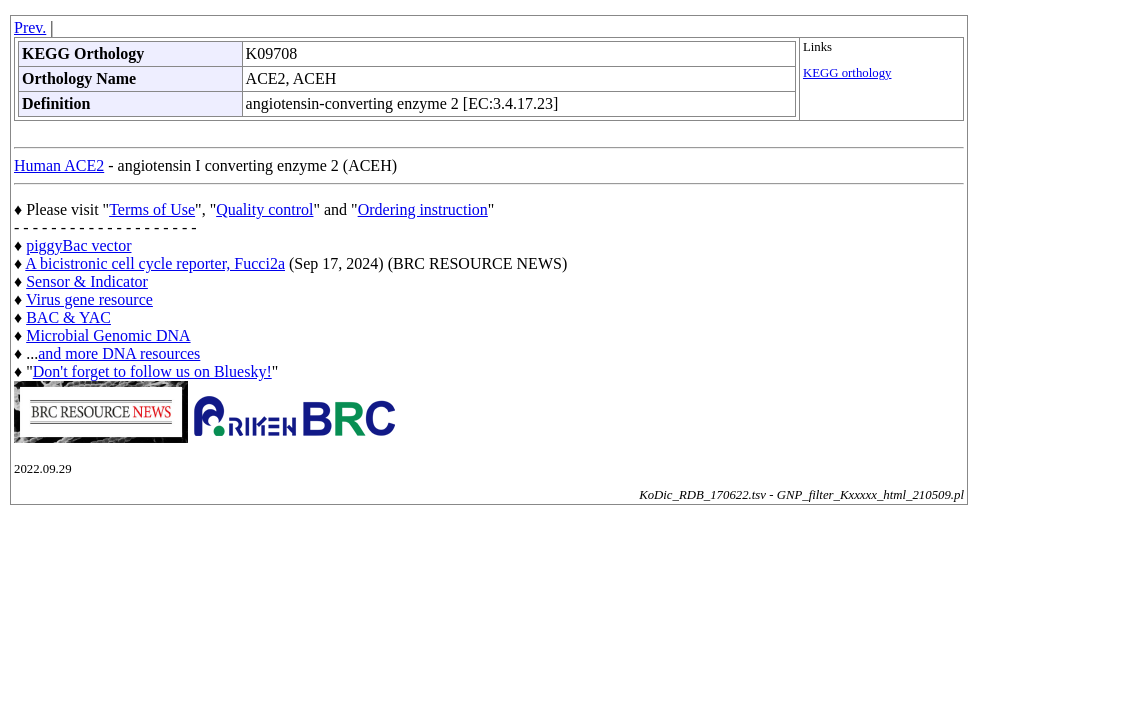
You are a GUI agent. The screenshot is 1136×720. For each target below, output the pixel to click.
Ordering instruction (423, 209)
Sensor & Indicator (87, 281)
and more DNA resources (119, 353)
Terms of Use (152, 209)
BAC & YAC (68, 317)
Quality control (264, 209)
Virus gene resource (89, 299)
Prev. (30, 27)
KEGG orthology (847, 73)
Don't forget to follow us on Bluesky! (152, 371)
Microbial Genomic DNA (108, 335)
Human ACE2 (59, 165)
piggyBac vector (78, 245)
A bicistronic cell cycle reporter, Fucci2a (155, 263)
